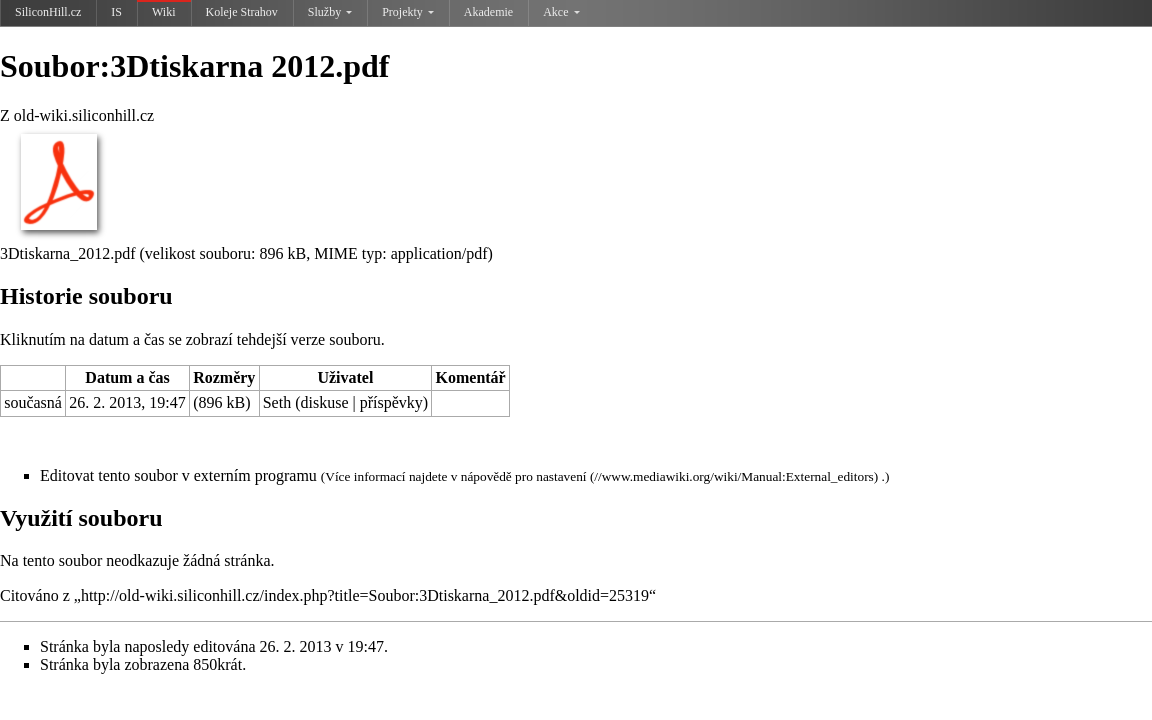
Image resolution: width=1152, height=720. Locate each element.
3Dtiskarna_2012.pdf (68, 253)
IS (116, 12)
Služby (330, 12)
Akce (561, 12)
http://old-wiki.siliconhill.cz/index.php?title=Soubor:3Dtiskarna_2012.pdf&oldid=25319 (365, 595)
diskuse (325, 402)
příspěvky (391, 402)
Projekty (408, 12)
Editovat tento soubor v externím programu (178, 475)
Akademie (488, 12)
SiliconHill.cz (48, 12)
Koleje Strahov (242, 12)
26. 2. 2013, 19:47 (127, 402)
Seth (277, 402)
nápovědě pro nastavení (524, 476)
